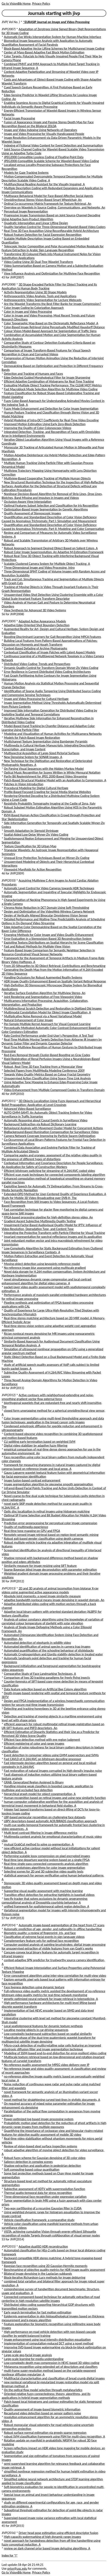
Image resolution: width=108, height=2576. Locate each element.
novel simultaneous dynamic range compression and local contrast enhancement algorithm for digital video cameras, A (46, 1281)
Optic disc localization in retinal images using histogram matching (47, 1511)
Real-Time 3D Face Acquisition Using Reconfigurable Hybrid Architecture (51, 231)
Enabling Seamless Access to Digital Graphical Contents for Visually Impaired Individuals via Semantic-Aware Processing (53, 105)
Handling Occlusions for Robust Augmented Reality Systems (43, 977)
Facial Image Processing (19, 118)
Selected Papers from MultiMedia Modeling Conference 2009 (44, 1070)
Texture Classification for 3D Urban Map (30, 846)
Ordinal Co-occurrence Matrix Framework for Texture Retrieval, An (47, 204)
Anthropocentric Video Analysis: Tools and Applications (40, 296)
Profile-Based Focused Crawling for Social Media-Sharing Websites (47, 792)
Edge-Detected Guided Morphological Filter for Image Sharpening (47, 377)
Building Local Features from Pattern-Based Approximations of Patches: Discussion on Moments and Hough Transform (49, 642)
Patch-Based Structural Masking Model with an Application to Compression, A (55, 780)
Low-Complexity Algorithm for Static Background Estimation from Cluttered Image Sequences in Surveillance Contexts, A (52, 1250)
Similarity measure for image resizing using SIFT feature (40, 1566)
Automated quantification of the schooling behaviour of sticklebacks (49, 1650)
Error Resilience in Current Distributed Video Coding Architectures (47, 672)
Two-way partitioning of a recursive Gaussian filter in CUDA (43, 2208)
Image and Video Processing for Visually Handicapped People (44, 134)
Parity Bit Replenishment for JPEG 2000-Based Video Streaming (45, 776)
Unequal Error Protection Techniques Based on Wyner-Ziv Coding (46, 858)
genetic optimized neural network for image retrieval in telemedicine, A (51, 1999)
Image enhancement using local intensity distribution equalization (47, 2339)
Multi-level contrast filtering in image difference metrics (40, 1833)
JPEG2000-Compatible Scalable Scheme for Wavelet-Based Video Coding (51, 161)
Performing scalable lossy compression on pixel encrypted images (47, 1856)
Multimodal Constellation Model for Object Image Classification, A (47, 1012)
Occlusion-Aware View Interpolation (28, 502)
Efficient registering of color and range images (34, 1743)
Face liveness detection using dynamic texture (34, 1987)
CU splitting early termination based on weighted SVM (39, 1442)
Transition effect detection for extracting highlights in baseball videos (49, 1895)
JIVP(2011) (9, 1101)
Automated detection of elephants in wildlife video (37, 1643)
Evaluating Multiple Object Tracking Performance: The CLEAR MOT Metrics (53, 385)
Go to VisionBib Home (16, 4)
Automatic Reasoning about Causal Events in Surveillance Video (45, 1120)
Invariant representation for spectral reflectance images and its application (53, 1237)
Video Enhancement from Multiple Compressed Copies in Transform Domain (54, 1090)
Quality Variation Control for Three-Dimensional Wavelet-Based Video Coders (55, 227)
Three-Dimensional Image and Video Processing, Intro (39, 567)
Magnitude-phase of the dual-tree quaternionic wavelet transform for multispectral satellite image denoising (49, 2039)
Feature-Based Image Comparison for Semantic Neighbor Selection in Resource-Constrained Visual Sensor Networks (48, 952)
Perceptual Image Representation (26, 211)
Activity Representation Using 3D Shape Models (35, 292)
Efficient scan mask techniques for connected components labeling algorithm (54, 1175)
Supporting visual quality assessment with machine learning (43, 1891)
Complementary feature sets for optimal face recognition (41, 1941)
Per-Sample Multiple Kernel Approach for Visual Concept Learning (47, 1024)
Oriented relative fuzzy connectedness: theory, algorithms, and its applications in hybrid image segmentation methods (46, 2396)
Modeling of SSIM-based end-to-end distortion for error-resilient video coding (55, 2053)
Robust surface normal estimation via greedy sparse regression (45, 2433)
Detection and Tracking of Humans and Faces (33, 374)
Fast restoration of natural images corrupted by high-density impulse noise (53, 1771)
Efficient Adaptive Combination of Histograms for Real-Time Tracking (49, 381)
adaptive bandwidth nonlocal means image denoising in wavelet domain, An (54, 1600)
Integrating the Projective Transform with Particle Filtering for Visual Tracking (54, 1233)
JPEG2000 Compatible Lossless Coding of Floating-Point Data (44, 157)
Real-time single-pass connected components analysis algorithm (46, 1864)
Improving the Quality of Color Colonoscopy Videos (37, 428)
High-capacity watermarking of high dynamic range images (42, 2537)
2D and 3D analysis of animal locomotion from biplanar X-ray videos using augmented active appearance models (50, 1590)
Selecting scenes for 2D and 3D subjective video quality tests (43, 1871)
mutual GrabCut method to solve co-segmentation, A (39, 1844)
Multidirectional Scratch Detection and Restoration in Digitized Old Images (52, 1008)
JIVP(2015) (9, 2246)
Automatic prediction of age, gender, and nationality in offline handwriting (53, 1929)
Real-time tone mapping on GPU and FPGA (32, 1531)
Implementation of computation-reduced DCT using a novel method (48, 2343)
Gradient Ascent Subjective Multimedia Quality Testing (40, 1221)
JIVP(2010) (9, 880)
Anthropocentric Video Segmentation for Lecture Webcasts (43, 300)
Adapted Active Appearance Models (42, 621)
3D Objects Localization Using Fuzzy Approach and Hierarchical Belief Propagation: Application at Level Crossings (51, 1103)
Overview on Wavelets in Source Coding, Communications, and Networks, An (54, 207)
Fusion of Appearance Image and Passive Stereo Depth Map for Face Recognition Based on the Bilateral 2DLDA (48, 124)
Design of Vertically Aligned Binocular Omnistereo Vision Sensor (46, 915)
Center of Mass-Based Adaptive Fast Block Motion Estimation (44, 52)
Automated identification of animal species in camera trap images (47, 1646)
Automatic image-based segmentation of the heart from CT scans (62, 1925)
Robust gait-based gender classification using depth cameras (43, 1538)
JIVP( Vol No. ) (11, 22)
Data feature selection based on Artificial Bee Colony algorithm (45, 1689)
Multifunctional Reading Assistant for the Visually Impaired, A (44, 184)
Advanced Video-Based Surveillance (27, 1109)
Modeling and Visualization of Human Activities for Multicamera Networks (53, 734)
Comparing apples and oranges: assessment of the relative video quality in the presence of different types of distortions (52, 1157)
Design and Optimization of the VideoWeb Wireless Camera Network (49, 911)
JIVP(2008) (9, 284)
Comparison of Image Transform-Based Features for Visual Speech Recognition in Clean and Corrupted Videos (46, 352)
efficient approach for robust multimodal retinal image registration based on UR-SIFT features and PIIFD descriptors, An (53, 1726)
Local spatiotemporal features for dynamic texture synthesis (43, 2026)
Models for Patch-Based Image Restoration (32, 738)
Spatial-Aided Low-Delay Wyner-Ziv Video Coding (36, 834)
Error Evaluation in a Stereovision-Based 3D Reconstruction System (48, 939)
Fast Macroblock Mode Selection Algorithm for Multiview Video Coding (51, 389)
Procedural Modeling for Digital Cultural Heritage (36, 788)
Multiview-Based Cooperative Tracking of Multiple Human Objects (47, 478)
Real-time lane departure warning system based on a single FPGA (47, 1860)
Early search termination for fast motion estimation (37, 2312)
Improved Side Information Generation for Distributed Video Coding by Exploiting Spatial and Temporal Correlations (49, 712)
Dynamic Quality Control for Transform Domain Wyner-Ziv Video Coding (51, 668)
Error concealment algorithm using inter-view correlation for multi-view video (55, 1976)
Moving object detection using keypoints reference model (42, 1264)
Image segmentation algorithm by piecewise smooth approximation (48, 1484)
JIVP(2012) (9, 1395)
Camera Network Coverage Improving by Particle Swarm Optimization (49, 1136)
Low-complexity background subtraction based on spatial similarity (48, 2034)
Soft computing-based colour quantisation (31, 2169)
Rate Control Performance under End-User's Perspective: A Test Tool (48, 1036)
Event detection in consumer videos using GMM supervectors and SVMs (51, 1755)
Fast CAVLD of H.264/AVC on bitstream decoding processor (42, 1759)
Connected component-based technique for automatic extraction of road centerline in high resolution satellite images (51, 2299)
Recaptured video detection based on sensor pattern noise (42, 2413)
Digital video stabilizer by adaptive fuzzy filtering (36, 1445)
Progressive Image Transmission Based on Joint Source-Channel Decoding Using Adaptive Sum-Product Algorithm (51, 217)
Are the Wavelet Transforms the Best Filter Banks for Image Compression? (52, 304)
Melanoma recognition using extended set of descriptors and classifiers (51, 2367)
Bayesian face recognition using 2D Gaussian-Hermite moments (45, 2266)
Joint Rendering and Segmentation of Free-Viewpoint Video (43, 997)
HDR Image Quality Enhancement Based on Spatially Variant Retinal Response (55, 981)
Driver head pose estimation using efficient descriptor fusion (58, 2533)
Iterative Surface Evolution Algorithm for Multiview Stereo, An (44, 993)
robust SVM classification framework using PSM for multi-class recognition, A (54, 2436)
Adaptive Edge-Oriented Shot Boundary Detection (37, 625)
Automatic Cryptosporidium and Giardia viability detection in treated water (53, 1654)
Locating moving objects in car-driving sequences (36, 2030)
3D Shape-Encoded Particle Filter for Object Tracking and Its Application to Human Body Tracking (49, 286)
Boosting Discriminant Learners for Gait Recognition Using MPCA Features (52, 637)
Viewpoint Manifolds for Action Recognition (33, 869)
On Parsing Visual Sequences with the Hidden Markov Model (44, 769)
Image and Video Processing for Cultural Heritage (36, 699)
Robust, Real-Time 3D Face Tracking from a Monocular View (43, 1067)
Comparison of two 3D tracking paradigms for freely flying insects (47, 1678)
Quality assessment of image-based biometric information (42, 2409)
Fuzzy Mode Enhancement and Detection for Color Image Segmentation (51, 408)
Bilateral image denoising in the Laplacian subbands (38, 2274)
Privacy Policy (41, 4)
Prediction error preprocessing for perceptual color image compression (50, 1523)
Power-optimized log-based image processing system (38, 2119)
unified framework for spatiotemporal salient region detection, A (46, 1906)
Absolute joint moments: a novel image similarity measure (42, 1596)
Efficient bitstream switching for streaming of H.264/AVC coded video (49, 1171)
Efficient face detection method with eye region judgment (42, 1740)
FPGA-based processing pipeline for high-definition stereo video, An (48, 1217)
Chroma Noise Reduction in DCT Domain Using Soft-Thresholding (46, 908)
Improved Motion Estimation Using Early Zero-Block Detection (45, 424)
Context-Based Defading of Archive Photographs (35, 648)
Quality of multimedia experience (26, 1527)
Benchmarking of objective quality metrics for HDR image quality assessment (54, 2270)
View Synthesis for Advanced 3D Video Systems (35, 610)
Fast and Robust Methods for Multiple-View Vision (37, 946)
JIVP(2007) (9, 29)
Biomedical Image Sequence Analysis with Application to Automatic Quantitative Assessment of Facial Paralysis (47, 43)
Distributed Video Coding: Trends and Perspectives (37, 664)
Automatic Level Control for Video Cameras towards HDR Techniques (49, 888)
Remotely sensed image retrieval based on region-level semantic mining (51, 1535)
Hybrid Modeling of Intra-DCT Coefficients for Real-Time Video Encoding (51, 420)
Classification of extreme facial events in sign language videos (44, 1937)
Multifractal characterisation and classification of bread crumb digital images (54, 2378)
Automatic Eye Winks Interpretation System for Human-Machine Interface (52, 37)
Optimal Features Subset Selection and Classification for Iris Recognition (51, 505)
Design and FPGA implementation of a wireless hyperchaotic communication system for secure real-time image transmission (53, 1703)
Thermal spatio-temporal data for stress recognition (38, 2193)
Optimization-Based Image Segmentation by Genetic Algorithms (46, 509)
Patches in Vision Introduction (23, 784)
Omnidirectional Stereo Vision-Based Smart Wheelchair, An (43, 200)
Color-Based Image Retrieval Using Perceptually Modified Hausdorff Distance (54, 327)
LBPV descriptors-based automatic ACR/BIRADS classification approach (50, 1821)
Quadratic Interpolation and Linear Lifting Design (36, 223)
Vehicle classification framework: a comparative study (39, 2220)
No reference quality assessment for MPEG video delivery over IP (46, 2065)
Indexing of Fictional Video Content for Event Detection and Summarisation (53, 145)
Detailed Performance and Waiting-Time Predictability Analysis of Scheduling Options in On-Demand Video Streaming (53, 921)
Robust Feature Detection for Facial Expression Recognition (43, 235)
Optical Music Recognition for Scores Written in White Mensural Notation (52, 772)
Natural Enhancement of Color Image (28, 1020)
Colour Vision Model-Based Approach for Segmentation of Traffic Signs (50, 331)
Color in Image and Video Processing (28, 312)
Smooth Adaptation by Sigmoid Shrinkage (31, 831)
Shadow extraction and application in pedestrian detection (42, 2166)
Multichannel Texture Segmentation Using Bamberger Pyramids (45, 741)
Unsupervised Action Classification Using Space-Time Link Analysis (47, 1078)
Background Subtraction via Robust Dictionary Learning (40, 1124)
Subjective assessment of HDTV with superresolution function (44, 2189)
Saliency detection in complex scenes (28, 2162)
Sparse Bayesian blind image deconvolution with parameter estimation (50, 1570)
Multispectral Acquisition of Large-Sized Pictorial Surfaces (41, 753)
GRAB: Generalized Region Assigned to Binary (34, 1782)
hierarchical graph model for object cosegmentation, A (40, 1794)
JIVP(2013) (9, 1588)
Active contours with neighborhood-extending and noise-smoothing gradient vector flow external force (48, 1397)
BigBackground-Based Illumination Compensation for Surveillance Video (51, 1132)
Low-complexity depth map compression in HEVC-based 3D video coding (51, 2363)
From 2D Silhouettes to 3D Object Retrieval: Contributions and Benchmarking (55, 966)
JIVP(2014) (9, 1925)
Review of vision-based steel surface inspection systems (40, 2146)
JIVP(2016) (9, 2533)
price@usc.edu (17, 2568)
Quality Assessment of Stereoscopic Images (32, 513)
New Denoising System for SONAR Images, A (33, 757)
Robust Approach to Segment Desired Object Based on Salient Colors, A (51, 548)
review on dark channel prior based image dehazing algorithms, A (47, 2548)
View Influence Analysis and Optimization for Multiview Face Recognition (52, 273)
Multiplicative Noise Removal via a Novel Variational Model (43, 1016)
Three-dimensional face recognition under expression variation (45, 2197)
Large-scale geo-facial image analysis (28, 2355)
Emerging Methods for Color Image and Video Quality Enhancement (49, 935)
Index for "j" (9, 2555)
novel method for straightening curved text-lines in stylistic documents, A (52, 2100)
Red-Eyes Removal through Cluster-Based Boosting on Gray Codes (47, 1055)
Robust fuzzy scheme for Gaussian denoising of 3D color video (44, 2158)
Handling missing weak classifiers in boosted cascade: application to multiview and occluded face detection (47, 1788)
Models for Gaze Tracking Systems (26, 173)
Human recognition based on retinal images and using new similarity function (55, 1798)
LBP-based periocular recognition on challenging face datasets (44, 1817)
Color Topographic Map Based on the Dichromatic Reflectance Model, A (51, 323)
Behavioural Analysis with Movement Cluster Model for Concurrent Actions (53, 1128)
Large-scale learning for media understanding (33, 2359)
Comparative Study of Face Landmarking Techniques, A (40, 1674)
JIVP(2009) (9, 621)
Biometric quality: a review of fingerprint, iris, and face (40, 1933)
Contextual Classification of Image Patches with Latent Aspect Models (49, 652)
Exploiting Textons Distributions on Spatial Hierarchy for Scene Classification (54, 942)
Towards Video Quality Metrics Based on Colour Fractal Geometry (47, 1074)
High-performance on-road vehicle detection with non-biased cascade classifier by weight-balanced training (49, 2334)
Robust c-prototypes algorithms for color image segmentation (44, 1868)
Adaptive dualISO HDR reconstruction (43, 2246)
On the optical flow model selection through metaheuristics (43, 2390)
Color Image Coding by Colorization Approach (34, 308)
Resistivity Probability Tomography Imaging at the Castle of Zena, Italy (50, 803)
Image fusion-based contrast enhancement (32, 1480)
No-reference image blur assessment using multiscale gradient (45, 1268)
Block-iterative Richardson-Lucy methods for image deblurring (44, 2277)
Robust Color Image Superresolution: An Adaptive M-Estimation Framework (54, 552)
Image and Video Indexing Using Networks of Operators (40, 130)
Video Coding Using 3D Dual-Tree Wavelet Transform (38, 262)
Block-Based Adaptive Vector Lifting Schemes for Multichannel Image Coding (54, 48)
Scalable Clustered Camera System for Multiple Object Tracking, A (47, 564)
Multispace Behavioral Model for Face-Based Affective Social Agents (48, 196)
